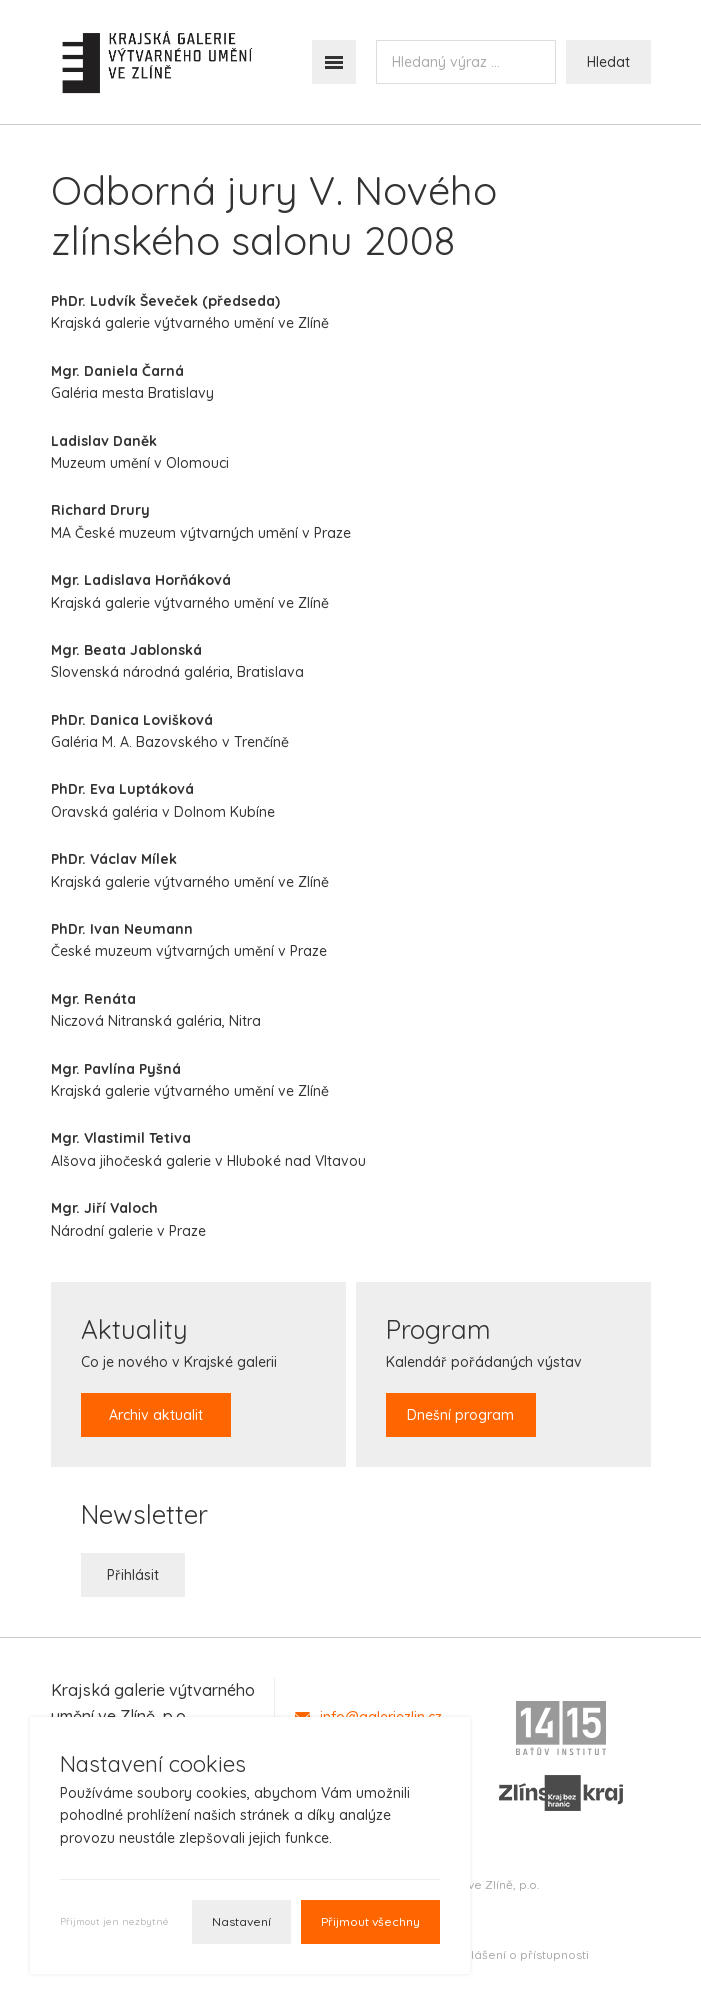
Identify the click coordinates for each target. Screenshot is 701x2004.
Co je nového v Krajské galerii (179, 1374)
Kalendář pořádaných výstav (484, 1374)
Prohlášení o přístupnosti (516, 1954)
